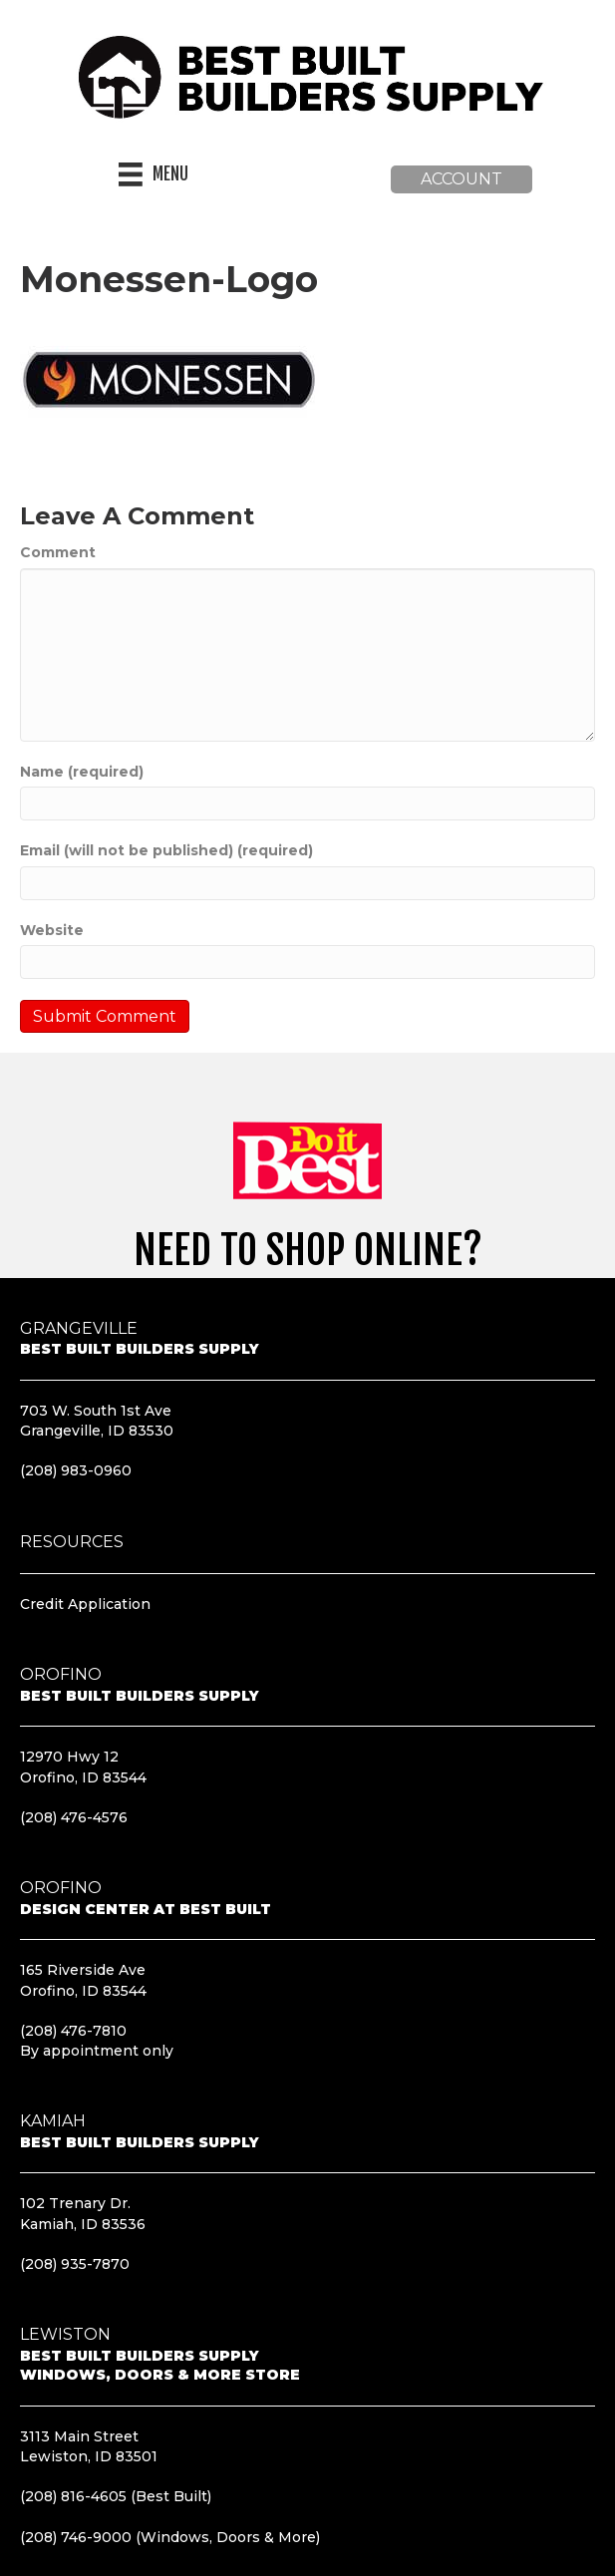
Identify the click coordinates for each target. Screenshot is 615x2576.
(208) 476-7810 (73, 2031)
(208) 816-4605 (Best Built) (115, 2496)
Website (52, 930)
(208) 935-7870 (75, 2264)
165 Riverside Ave (83, 1970)
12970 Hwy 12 (69, 1757)
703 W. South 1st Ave (95, 1411)
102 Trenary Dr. (75, 2203)
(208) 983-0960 (76, 1470)
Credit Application (85, 1604)
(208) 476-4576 (74, 1817)
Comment (58, 552)
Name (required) (82, 772)
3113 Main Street (79, 2436)
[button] (461, 179)
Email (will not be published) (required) (166, 850)
